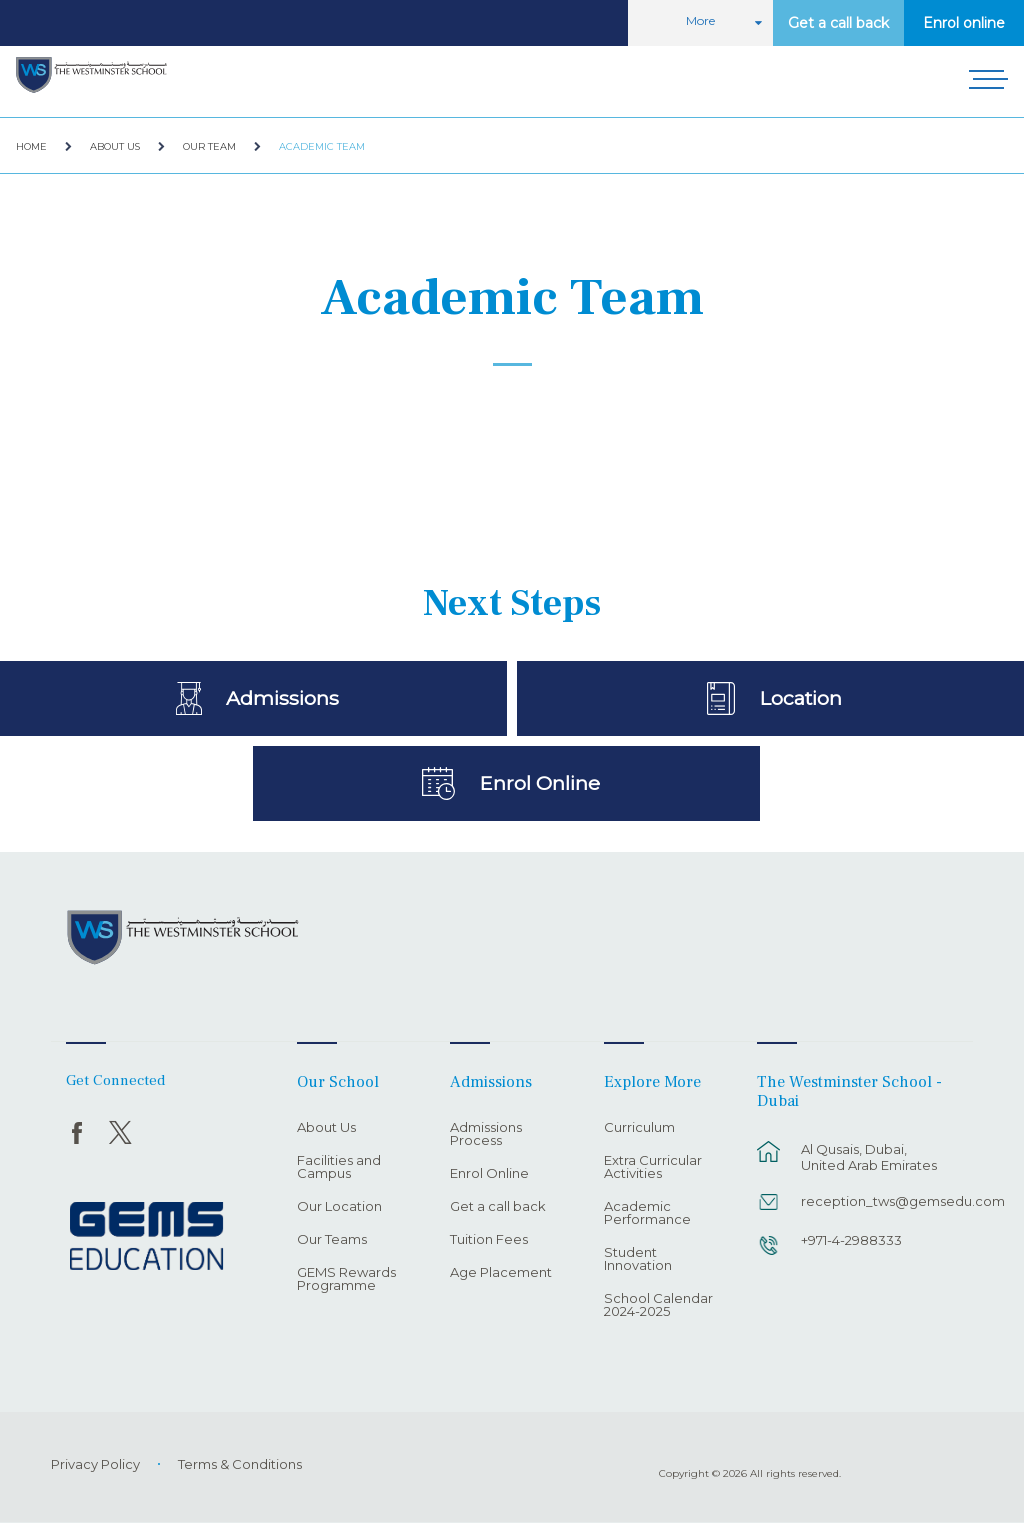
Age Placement (501, 1273)
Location (800, 698)
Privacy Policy (95, 1464)
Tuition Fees (489, 1240)
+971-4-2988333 (851, 1240)
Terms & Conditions (240, 1464)
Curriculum (639, 1128)
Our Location (339, 1207)
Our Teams (332, 1240)
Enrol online (964, 23)
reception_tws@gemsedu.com (876, 1201)
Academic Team (322, 146)
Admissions (282, 698)
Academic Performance (647, 1213)
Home (31, 146)
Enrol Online (539, 783)
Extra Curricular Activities (653, 1167)
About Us (115, 146)
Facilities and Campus (339, 1167)
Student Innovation (638, 1259)
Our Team (209, 146)
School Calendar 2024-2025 (658, 1305)
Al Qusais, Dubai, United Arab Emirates (869, 1157)
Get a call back (838, 23)
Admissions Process (486, 1134)
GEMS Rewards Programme (346, 1279)
